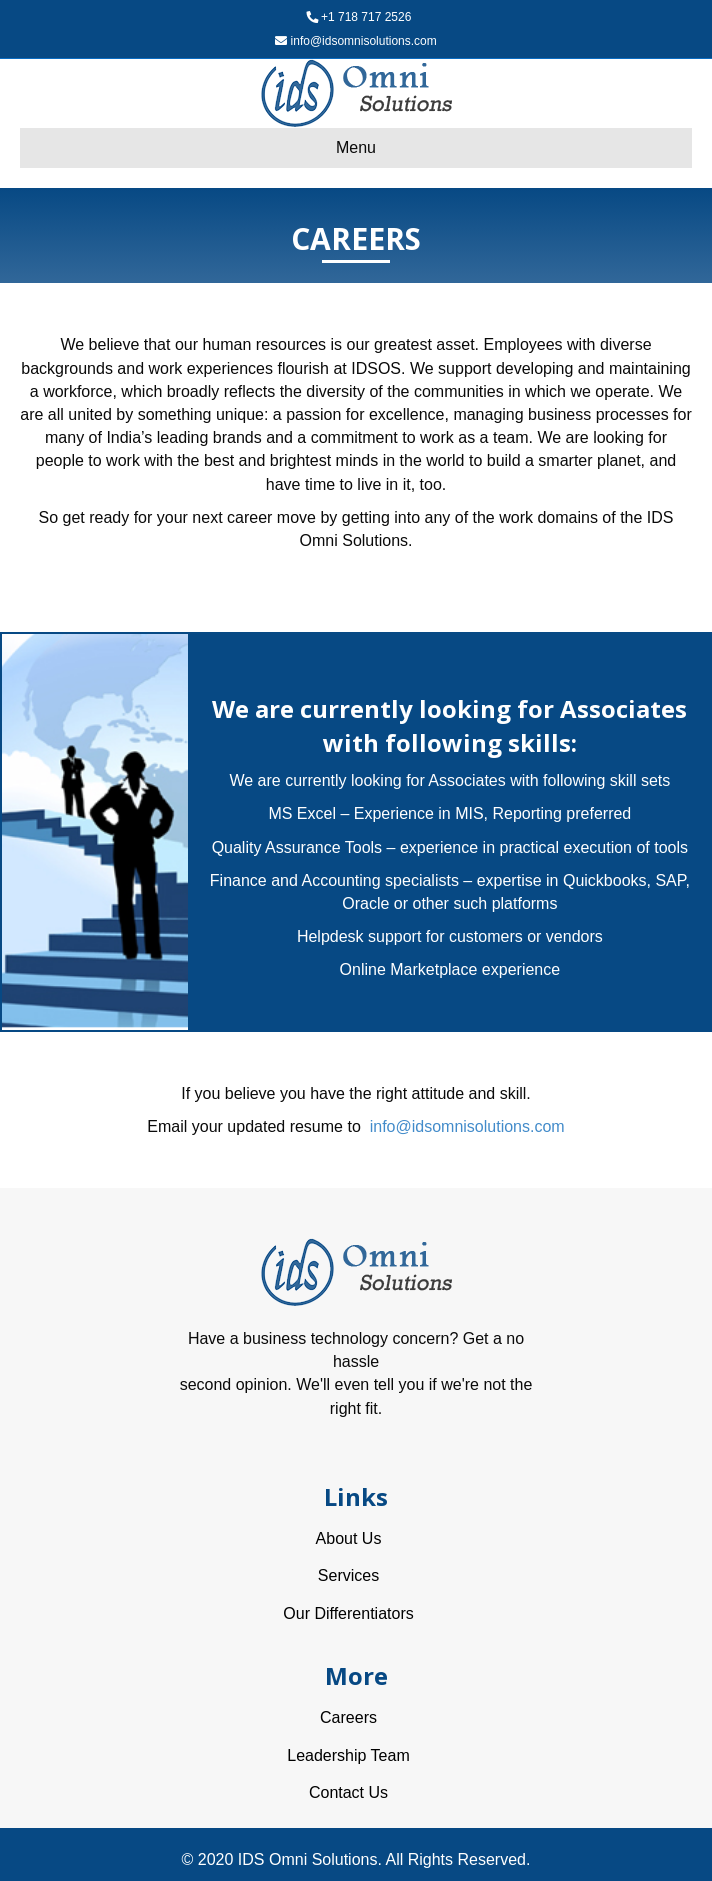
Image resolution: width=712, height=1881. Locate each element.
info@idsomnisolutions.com (364, 41)
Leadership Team (348, 1755)
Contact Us (348, 1792)
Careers (348, 1717)
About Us (349, 1538)
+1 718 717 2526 (366, 17)
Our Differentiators (348, 1613)
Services (348, 1575)
